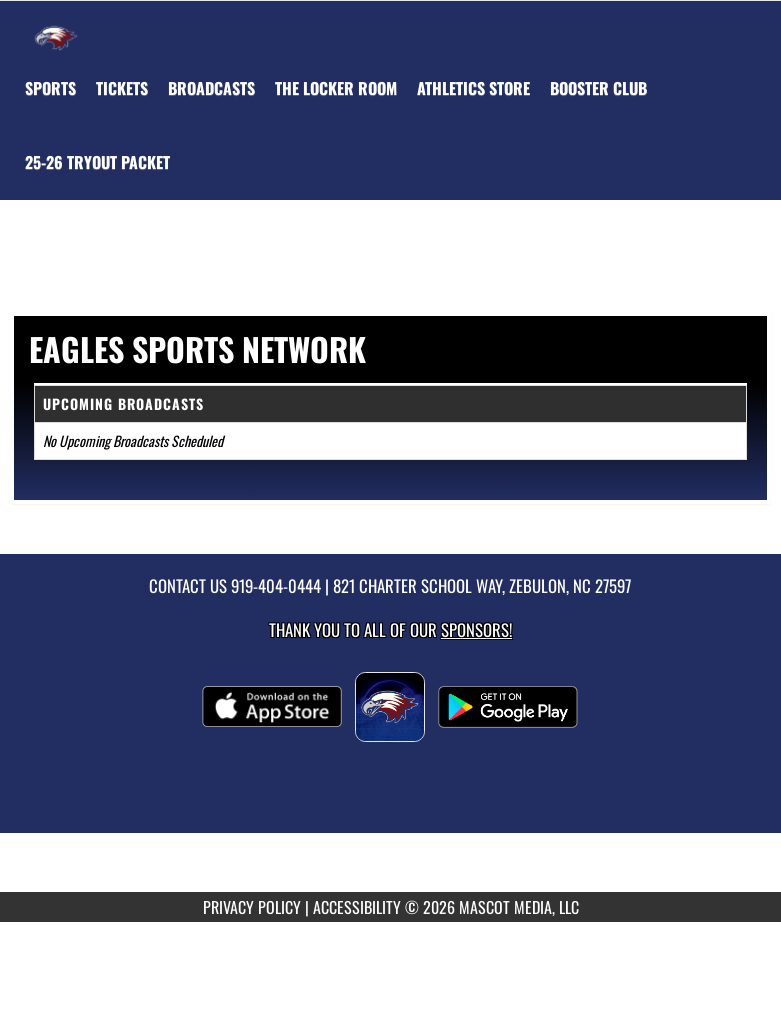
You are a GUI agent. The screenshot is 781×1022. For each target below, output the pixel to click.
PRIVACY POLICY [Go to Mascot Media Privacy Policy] (252, 907)
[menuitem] (122, 88)
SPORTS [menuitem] (50, 88)
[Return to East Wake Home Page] (56, 26)
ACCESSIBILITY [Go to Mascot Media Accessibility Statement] (357, 907)
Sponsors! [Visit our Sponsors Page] (476, 629)
